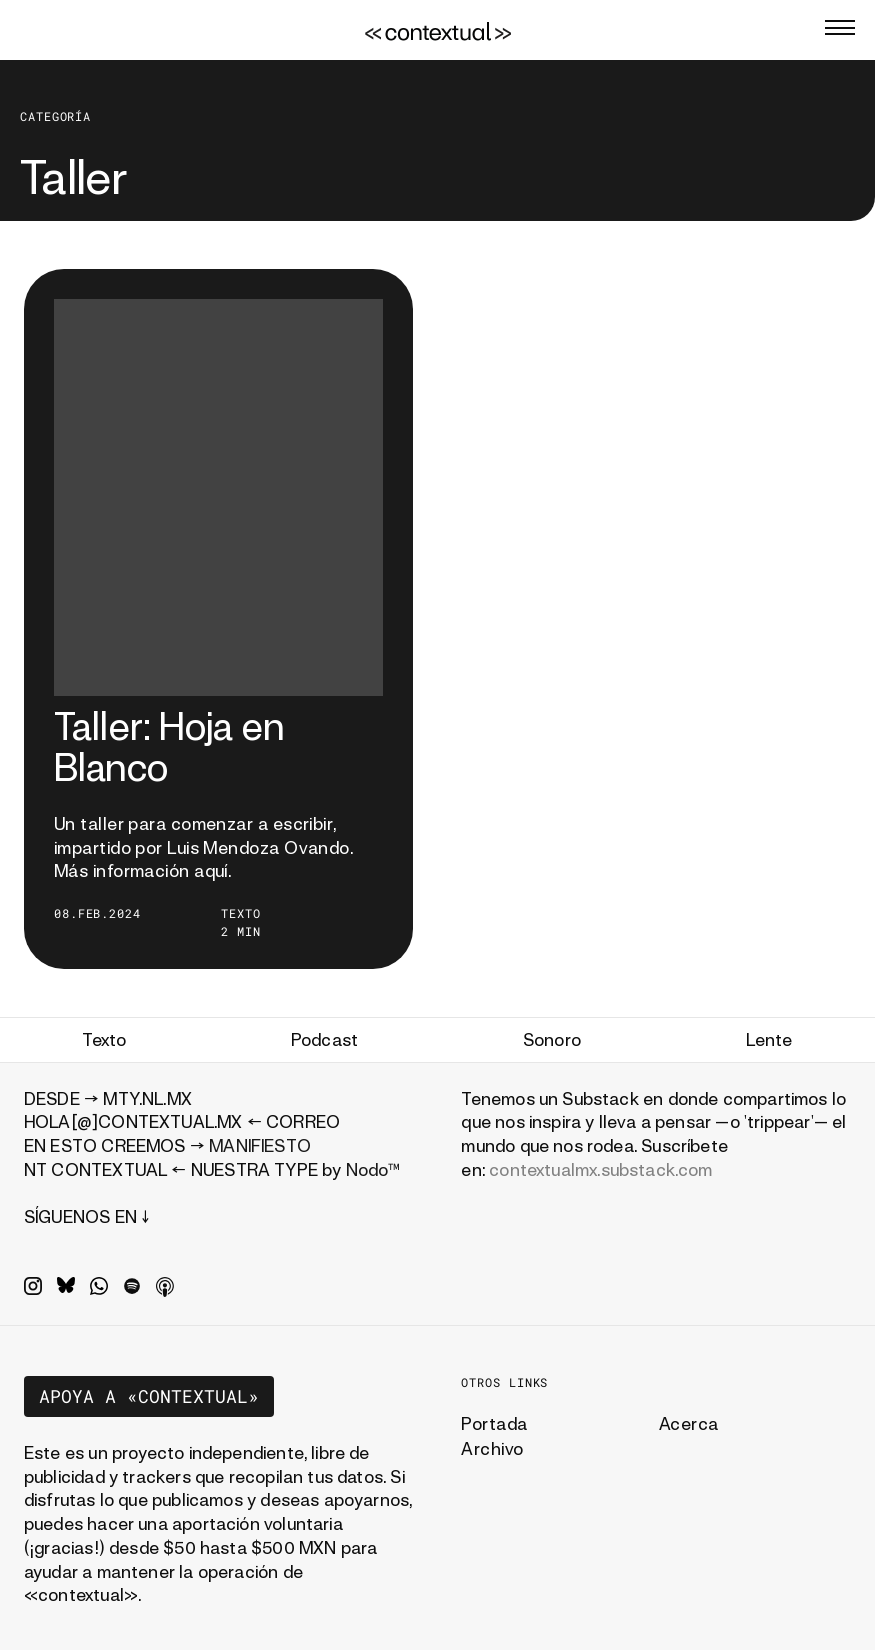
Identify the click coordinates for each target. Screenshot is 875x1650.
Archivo (492, 1448)
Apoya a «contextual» (149, 1396)
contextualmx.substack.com (601, 1169)
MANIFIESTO (260, 1145)
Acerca (689, 1423)
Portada (494, 1423)
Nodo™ (373, 1169)
